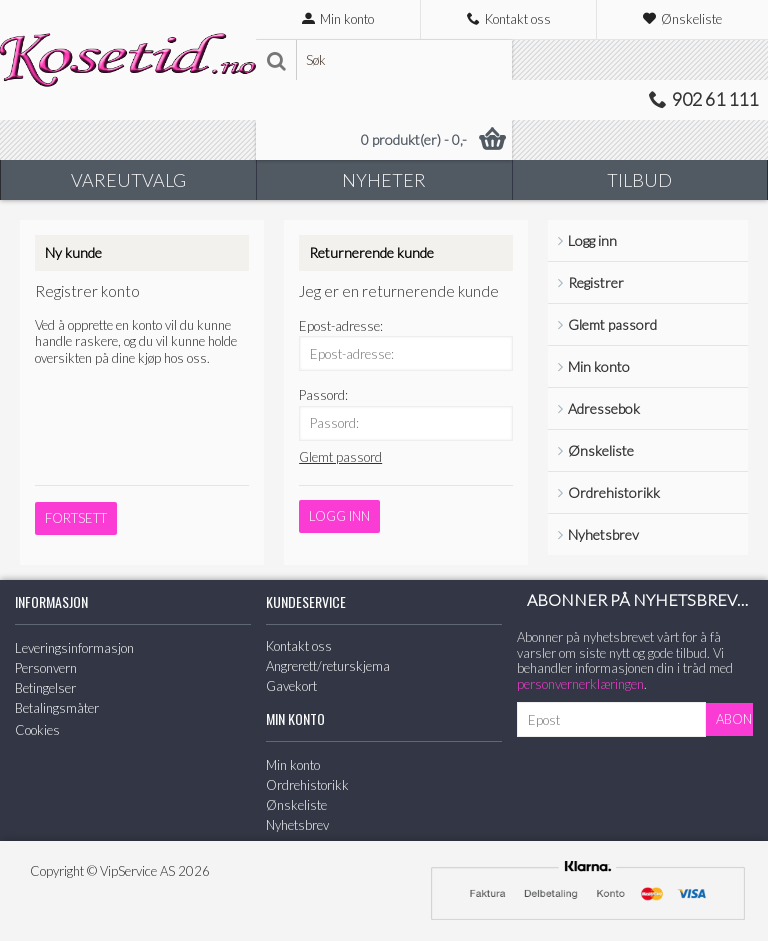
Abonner (734, 719)
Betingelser (45, 688)
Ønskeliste (601, 450)
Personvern (46, 668)
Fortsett (76, 518)
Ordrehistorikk (614, 492)
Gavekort (291, 686)
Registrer (596, 282)
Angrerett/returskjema (328, 666)
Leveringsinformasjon (74, 648)
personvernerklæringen (580, 684)
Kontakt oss (299, 646)
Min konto (599, 366)
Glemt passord (612, 324)
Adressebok (604, 408)
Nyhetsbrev (603, 534)
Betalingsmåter (57, 708)
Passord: (323, 395)
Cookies (37, 730)
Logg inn (592, 240)
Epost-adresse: (341, 326)
